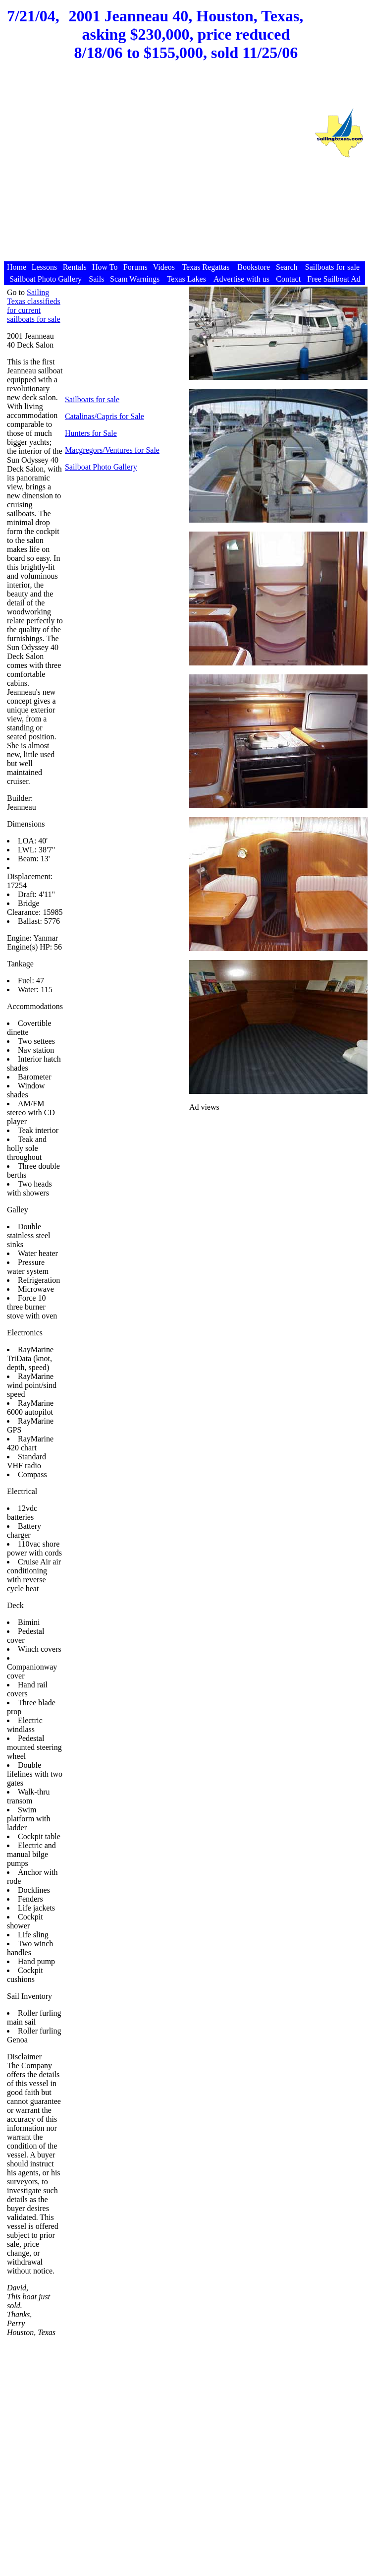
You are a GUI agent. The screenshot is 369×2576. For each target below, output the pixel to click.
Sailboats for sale (92, 399)
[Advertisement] (156, 167)
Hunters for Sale (91, 433)
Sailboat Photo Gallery (101, 467)
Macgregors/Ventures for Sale (112, 450)
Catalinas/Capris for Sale (104, 416)
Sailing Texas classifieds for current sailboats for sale (33, 305)
